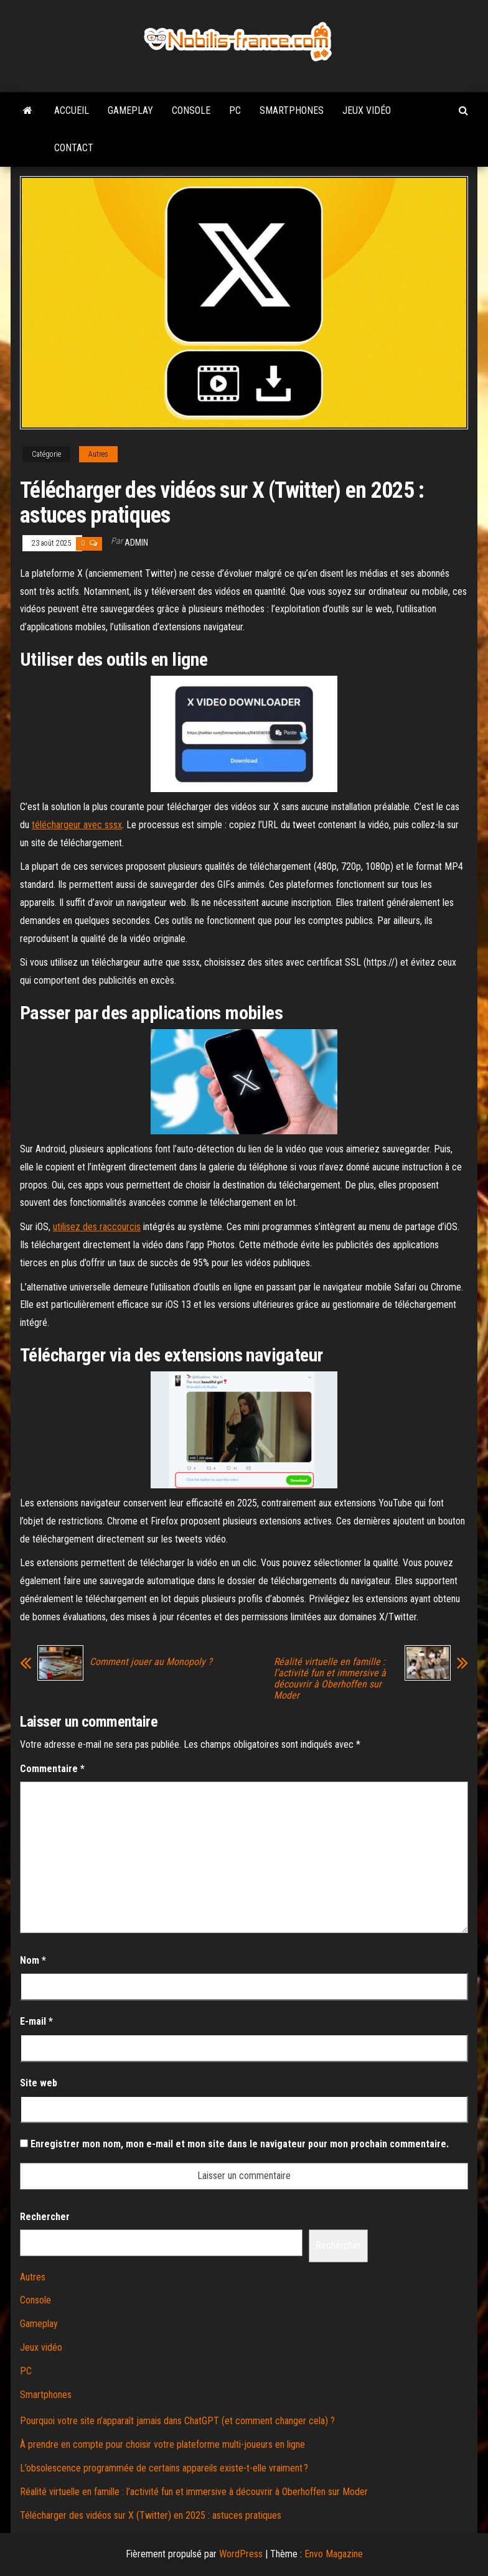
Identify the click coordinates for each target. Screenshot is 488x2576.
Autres (98, 454)
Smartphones (292, 110)
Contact (73, 148)
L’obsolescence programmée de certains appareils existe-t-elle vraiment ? (164, 2468)
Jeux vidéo (366, 110)
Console (191, 110)
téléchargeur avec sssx (77, 825)
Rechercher (45, 2217)
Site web (38, 2083)
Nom (33, 1960)
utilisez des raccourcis (97, 1227)
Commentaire (52, 1769)
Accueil (71, 110)
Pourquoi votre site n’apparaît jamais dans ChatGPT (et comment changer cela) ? (177, 2421)
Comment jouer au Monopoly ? (151, 1662)
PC (235, 110)
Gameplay (130, 110)
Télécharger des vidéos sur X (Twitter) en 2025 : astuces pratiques (150, 2515)
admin (136, 543)
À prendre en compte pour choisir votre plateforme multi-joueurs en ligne (162, 2444)
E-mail (36, 2021)
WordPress (241, 2554)
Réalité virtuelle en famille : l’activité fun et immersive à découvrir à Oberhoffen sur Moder (330, 1678)
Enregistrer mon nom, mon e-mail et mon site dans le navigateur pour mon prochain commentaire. (239, 2144)
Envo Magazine (333, 2554)
